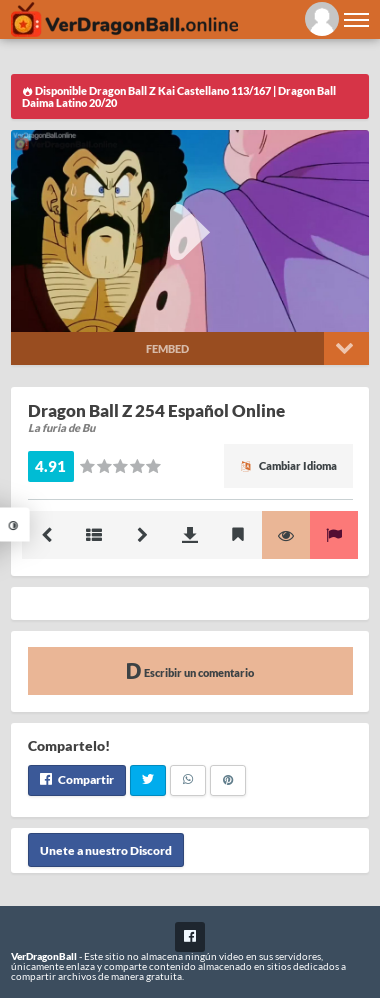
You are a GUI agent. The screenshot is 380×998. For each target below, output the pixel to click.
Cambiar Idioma (288, 465)
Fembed (167, 348)
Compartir (77, 779)
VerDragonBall (44, 956)
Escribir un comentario (190, 670)
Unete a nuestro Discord (106, 849)
